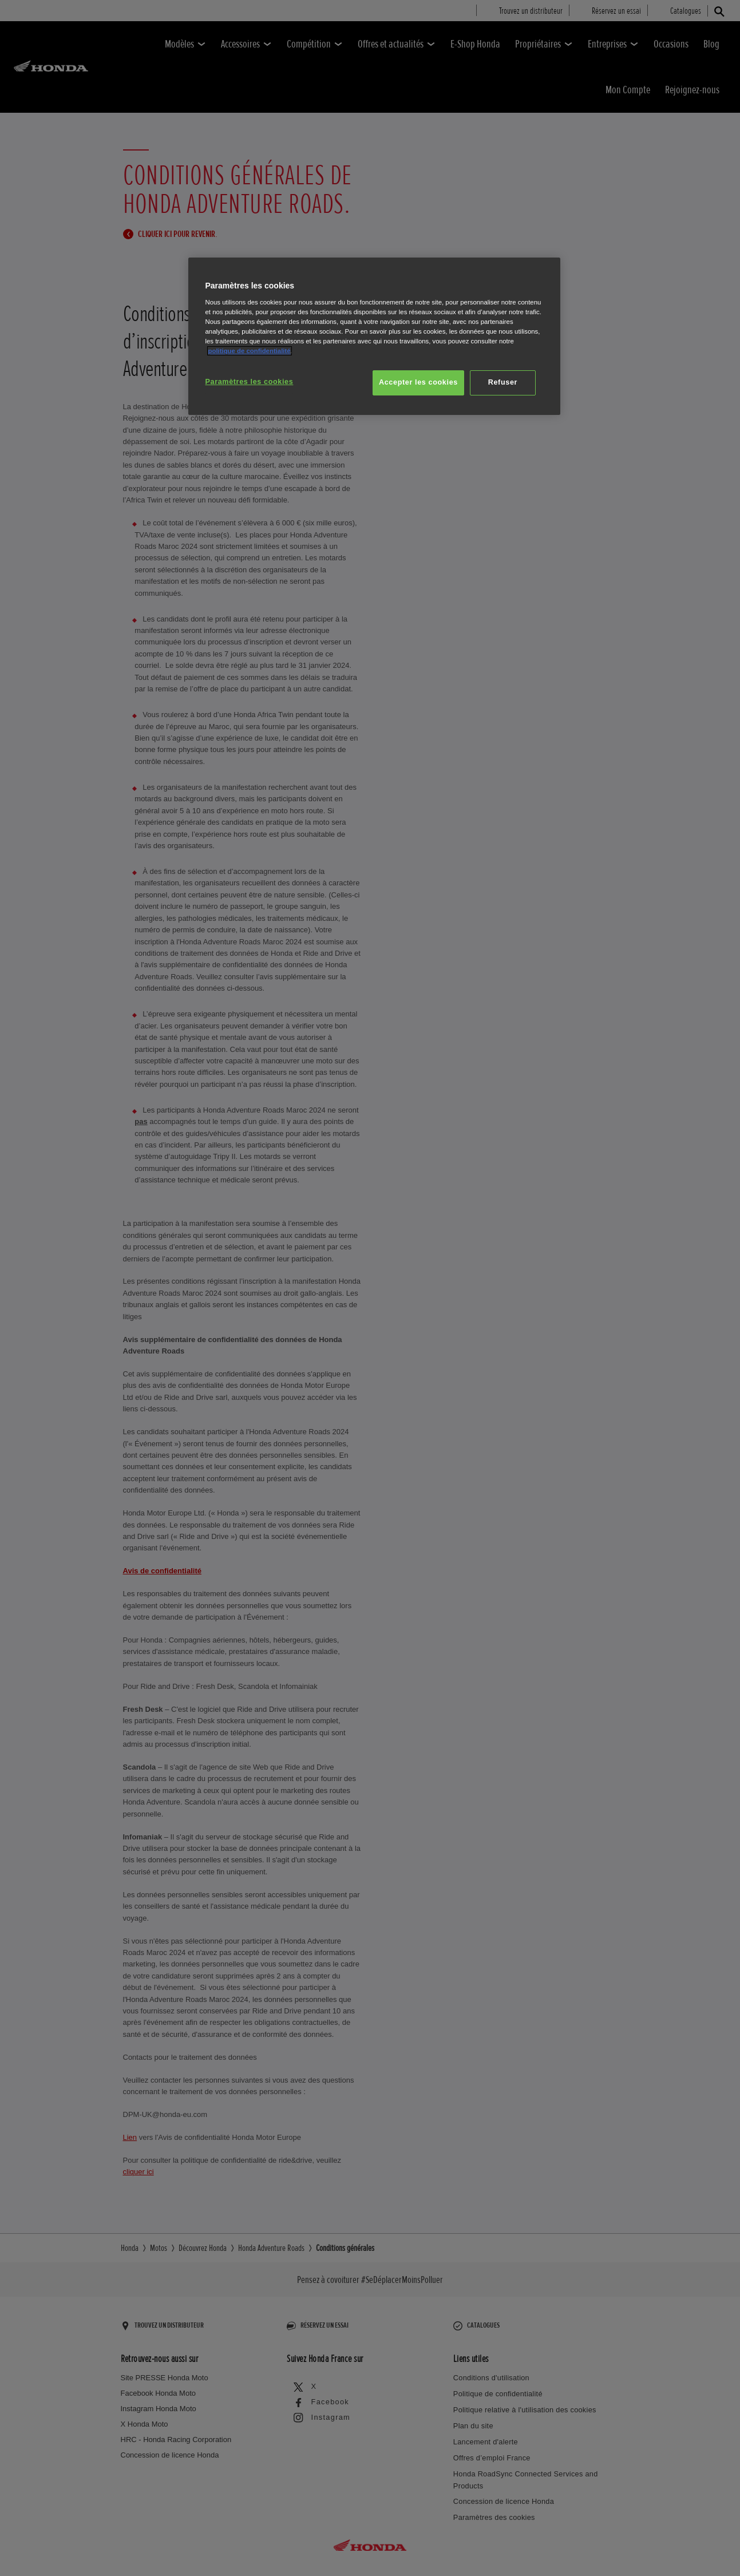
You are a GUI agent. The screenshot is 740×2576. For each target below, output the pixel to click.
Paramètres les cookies (249, 382)
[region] (374, 336)
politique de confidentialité (249, 350)
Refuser (502, 382)
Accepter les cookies (418, 382)
